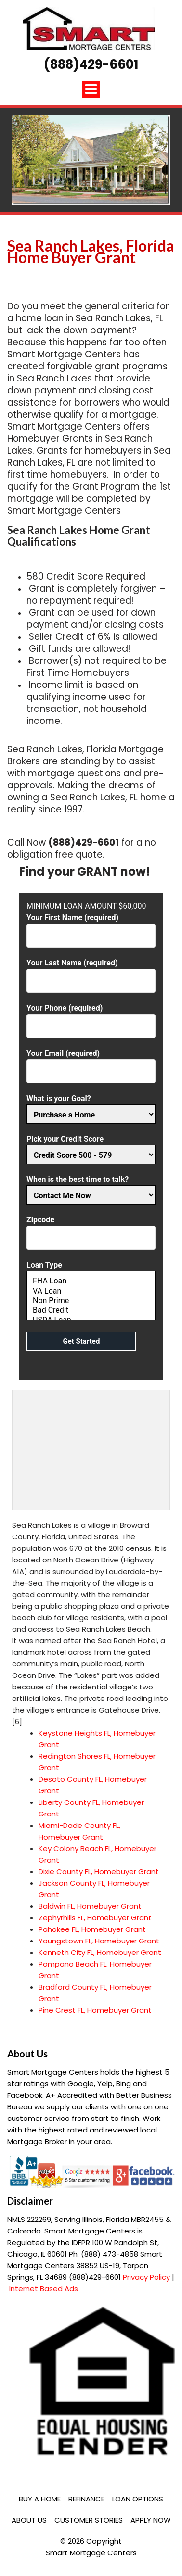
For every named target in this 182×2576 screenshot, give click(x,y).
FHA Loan (91, 1281)
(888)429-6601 (91, 64)
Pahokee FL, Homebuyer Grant (92, 1929)
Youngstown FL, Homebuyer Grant (99, 1941)
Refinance (86, 2499)
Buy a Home (40, 2499)
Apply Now (150, 2520)
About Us (29, 2520)
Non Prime (91, 1301)
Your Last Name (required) (91, 972)
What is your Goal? (91, 1106)
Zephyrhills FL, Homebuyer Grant (95, 1918)
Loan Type (91, 1291)
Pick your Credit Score (91, 1147)
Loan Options (137, 2499)
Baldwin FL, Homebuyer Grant (90, 1906)
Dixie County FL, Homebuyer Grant (99, 1871)
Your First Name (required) (91, 926)
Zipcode (91, 1229)
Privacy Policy (146, 2277)
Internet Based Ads (43, 2289)
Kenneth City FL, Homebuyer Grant (100, 1952)
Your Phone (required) (91, 1017)
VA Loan (91, 1291)
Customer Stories (88, 2520)
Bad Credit (91, 1310)
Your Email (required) (91, 1062)
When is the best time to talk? (91, 1187)
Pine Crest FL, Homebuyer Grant (95, 2010)
